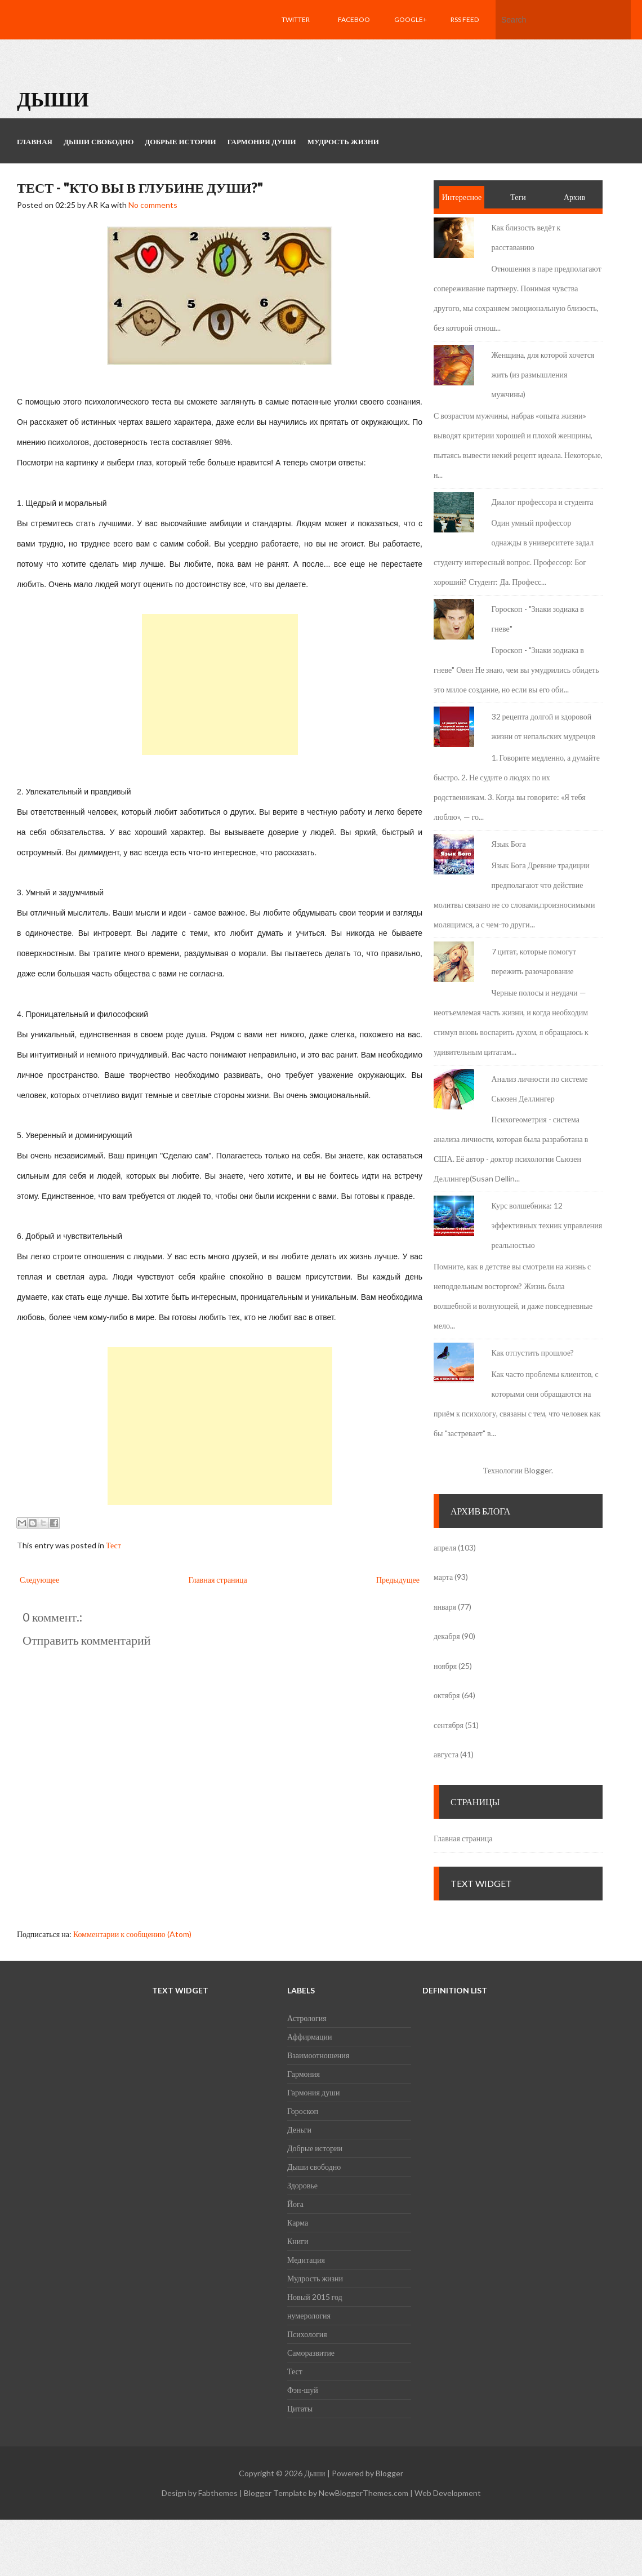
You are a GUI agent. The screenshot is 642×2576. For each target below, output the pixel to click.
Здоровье (302, 2185)
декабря (447, 1636)
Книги (298, 2241)
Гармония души (313, 2092)
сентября (448, 1725)
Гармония (303, 2073)
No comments (152, 205)
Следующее (39, 1579)
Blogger (537, 1470)
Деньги (299, 2129)
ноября (445, 1666)
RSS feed (465, 19)
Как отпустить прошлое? (533, 1352)
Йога (295, 2204)
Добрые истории (314, 2148)
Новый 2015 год (314, 2297)
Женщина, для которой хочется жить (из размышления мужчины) (543, 374)
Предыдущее (398, 1579)
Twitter (296, 19)
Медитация (306, 2259)
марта (443, 1577)
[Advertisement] (220, 684)
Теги (517, 197)
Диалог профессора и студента (543, 502)
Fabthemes (218, 2493)
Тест (113, 1545)
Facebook (354, 39)
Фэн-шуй (302, 2390)
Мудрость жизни (315, 2278)
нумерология (309, 2315)
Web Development (447, 2493)
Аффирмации (309, 2036)
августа (446, 1754)
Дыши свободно (314, 2166)
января (445, 1606)
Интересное (462, 197)
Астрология (307, 2018)
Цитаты (300, 2408)
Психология (307, 2334)
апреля (445, 1547)
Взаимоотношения (318, 2055)
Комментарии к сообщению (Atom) (132, 1934)
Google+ (410, 19)
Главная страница (217, 1579)
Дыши (53, 98)
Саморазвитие (311, 2352)
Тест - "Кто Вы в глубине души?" (140, 187)
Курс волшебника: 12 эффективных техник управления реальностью (547, 1225)
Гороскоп (302, 2111)
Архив (574, 197)
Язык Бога (509, 844)
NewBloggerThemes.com (363, 2493)
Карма (297, 2222)
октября (447, 1695)
